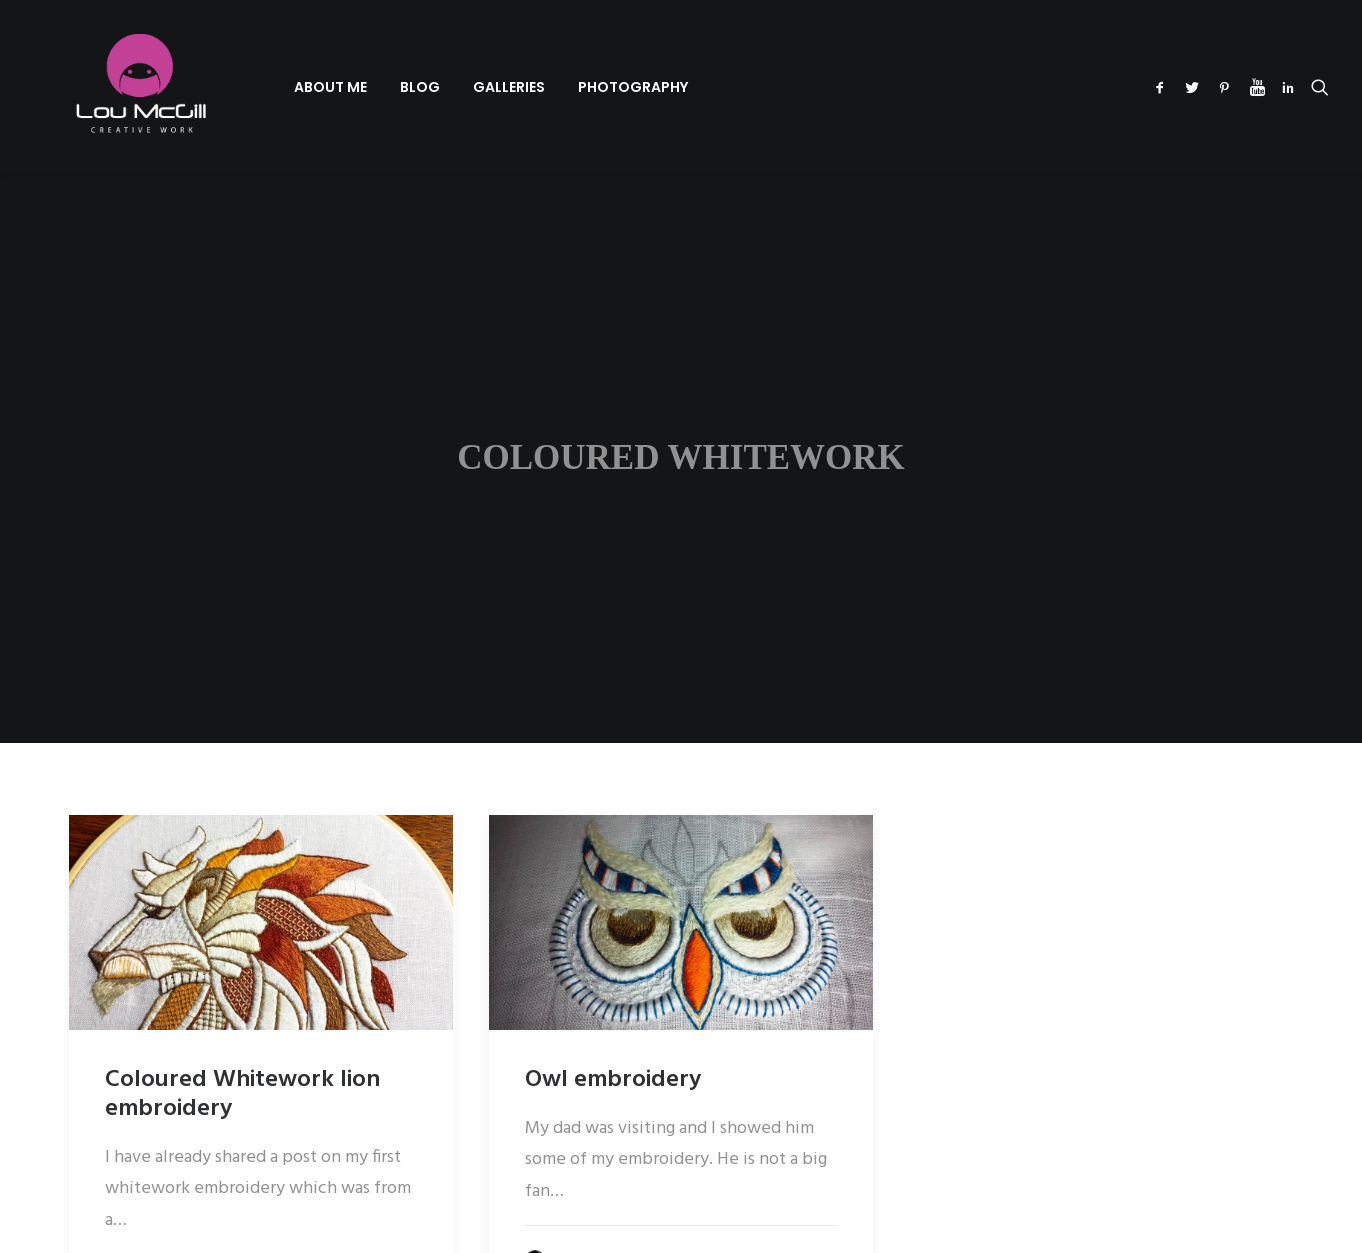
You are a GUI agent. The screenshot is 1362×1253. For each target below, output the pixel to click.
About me (274, 87)
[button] (1163, 87)
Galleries (453, 87)
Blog (364, 87)
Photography (577, 87)
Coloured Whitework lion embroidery (242, 1035)
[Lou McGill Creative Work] (110, 87)
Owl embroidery (613, 1021)
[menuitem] (274, 87)
